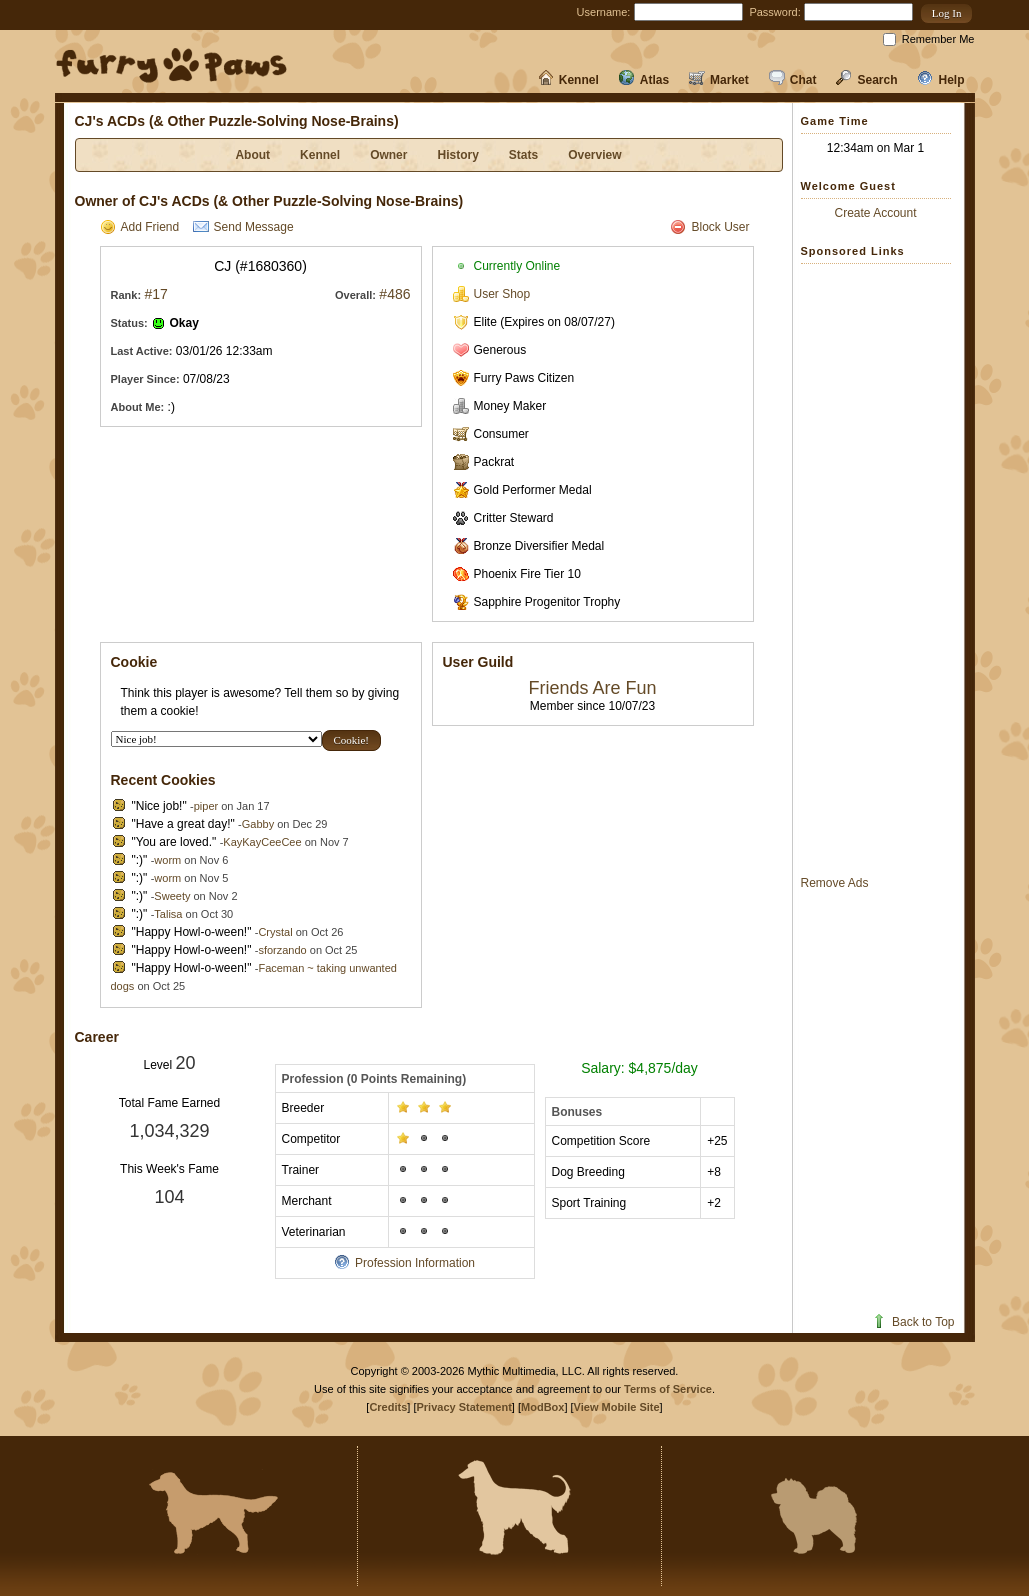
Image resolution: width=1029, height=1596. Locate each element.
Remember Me (938, 39)
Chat (793, 80)
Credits (388, 1407)
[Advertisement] (881, 569)
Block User (709, 227)
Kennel (568, 80)
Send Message (243, 227)
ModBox (542, 1407)
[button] (947, 13)
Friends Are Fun (592, 688)
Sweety (172, 896)
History (457, 155)
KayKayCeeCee (262, 842)
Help (940, 80)
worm (167, 860)
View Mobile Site (617, 1407)
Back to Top (912, 1322)
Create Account (875, 213)
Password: (774, 12)
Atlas (644, 80)
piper (206, 806)
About (252, 155)
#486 (394, 294)
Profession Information (404, 1263)
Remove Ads (835, 883)
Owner (388, 155)
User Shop (492, 294)
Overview (594, 155)
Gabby (258, 824)
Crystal (275, 932)
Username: (604, 12)
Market (719, 80)
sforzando (282, 950)
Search (866, 80)
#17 (155, 294)
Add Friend (140, 227)
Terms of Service (668, 1389)
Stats (523, 155)
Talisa (168, 914)
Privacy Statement (463, 1407)
